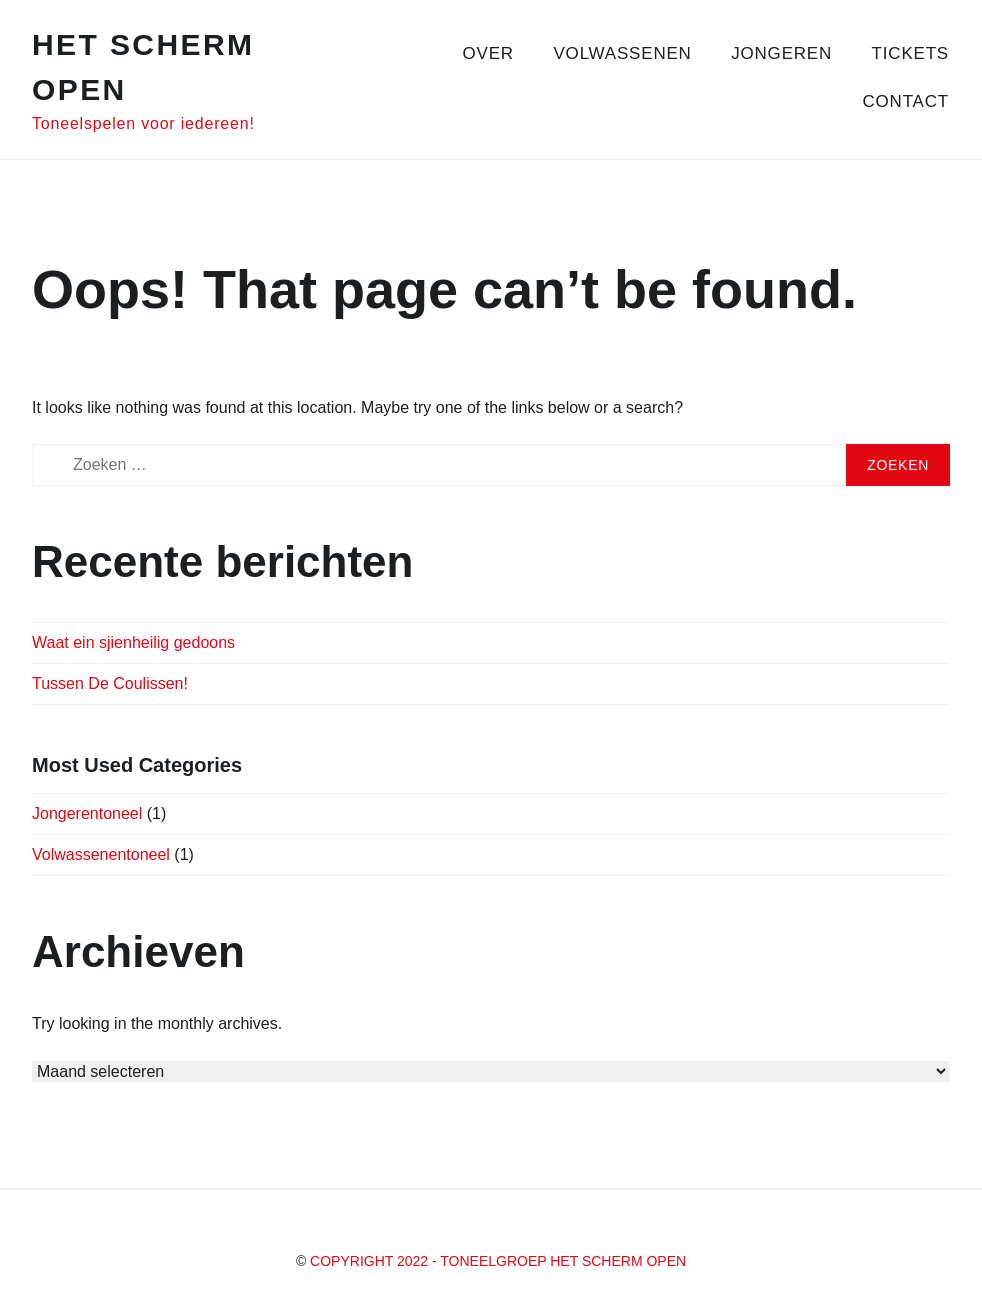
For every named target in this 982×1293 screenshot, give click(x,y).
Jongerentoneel (87, 813)
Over (488, 53)
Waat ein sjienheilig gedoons (133, 642)
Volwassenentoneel (101, 854)
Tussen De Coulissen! (110, 683)
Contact (906, 101)
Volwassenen (622, 53)
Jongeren (781, 53)
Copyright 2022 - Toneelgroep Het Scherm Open (498, 1261)
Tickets (910, 53)
